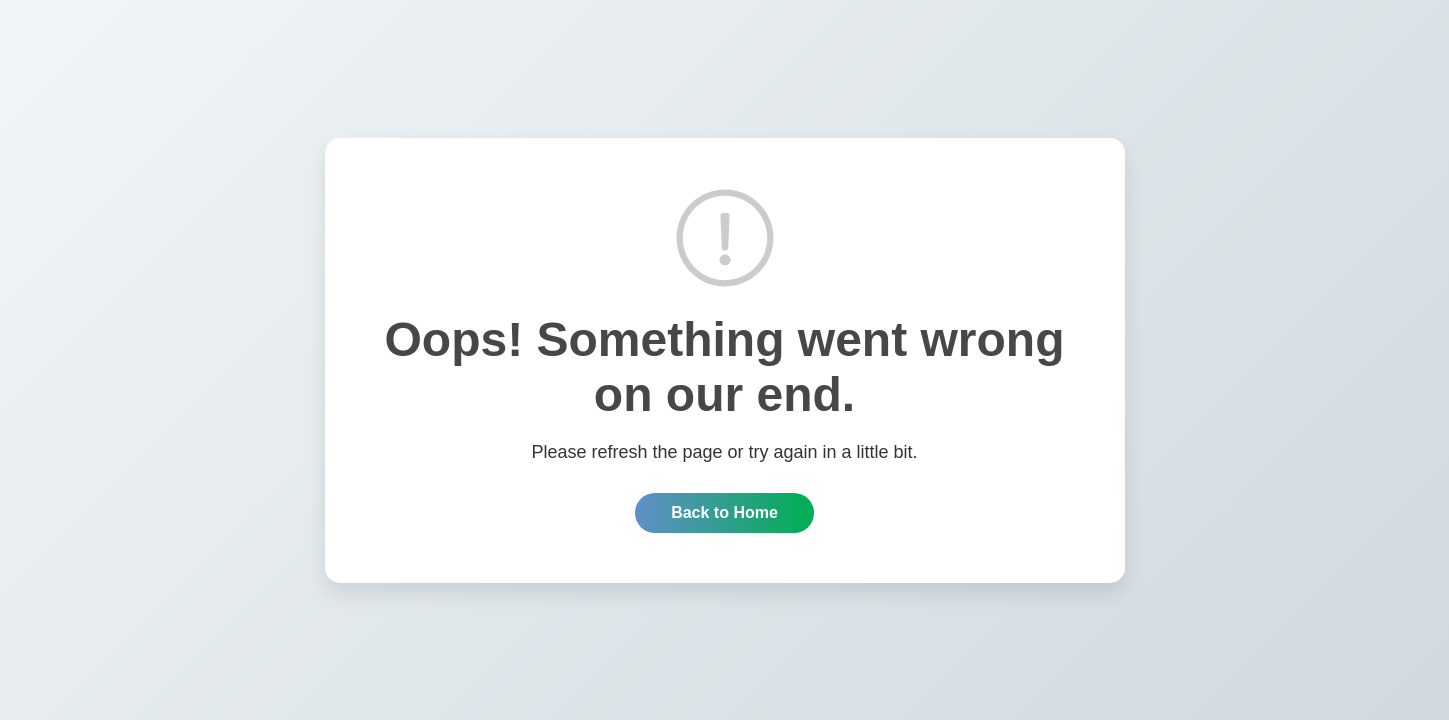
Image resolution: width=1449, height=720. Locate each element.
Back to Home (724, 512)
